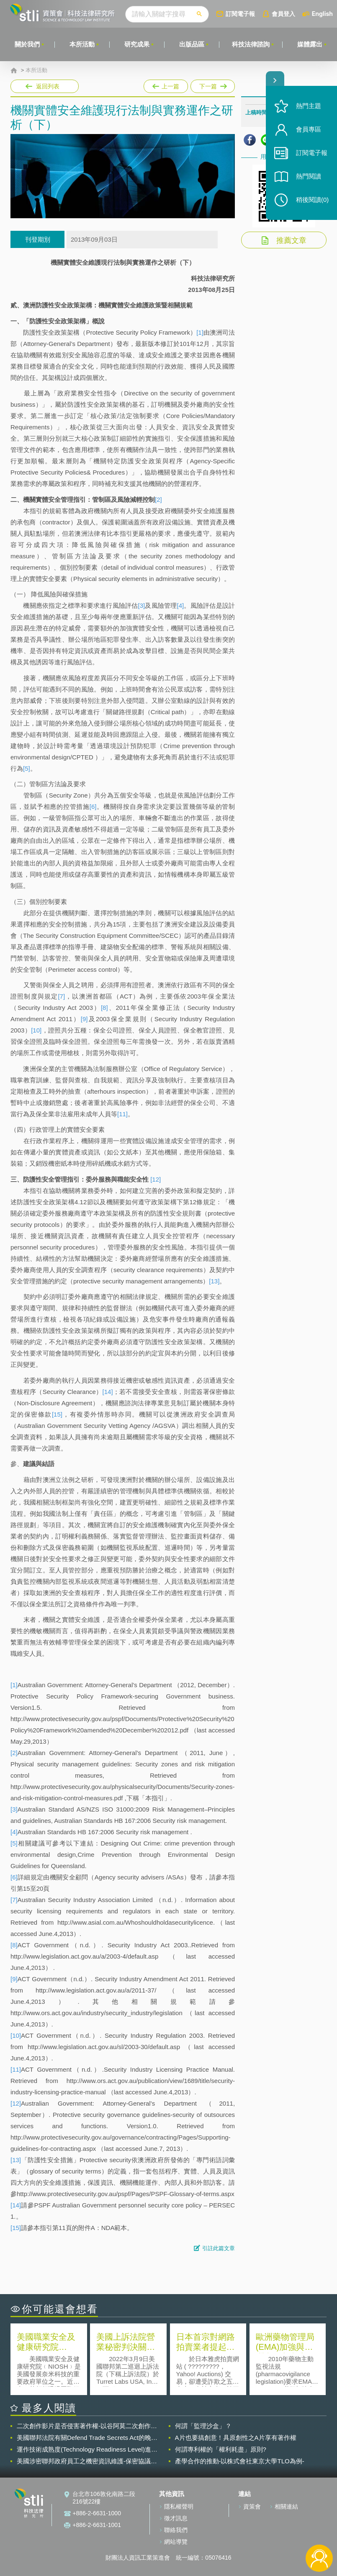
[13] (214, 1281)
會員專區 (308, 129)
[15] (57, 1414)
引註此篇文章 (218, 2248)
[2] (158, 499)
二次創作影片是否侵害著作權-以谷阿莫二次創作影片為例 (87, 2426)
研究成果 (136, 44)
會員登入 (283, 13)
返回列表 (47, 86)
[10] (36, 1030)
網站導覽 (176, 2541)
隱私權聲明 (178, 2506)
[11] (122, 1114)
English (322, 13)
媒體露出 (309, 44)
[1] (199, 332)
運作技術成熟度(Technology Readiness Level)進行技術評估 (87, 2449)
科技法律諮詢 (251, 44)
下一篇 (212, 85)
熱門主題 (308, 105)
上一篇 (166, 85)
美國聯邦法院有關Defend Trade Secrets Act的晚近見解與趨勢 (87, 2438)
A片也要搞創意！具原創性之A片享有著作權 (235, 2437)
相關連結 (286, 2506)
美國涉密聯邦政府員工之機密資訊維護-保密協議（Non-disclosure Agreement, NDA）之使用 (84, 2461)
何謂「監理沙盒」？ (203, 2425)
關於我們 (27, 44)
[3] (141, 605)
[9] (84, 1018)
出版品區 (191, 44)
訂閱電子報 (240, 13)
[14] (108, 1391)
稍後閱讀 (312, 199)
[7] (61, 996)
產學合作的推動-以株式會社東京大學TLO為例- (239, 2461)
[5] (26, 768)
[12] (155, 1179)
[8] (104, 1007)
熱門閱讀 (308, 176)
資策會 (252, 2506)
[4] (180, 605)
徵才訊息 (176, 2518)
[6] (93, 806)
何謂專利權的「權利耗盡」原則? (220, 2449)
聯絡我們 (176, 2530)
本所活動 (82, 44)
